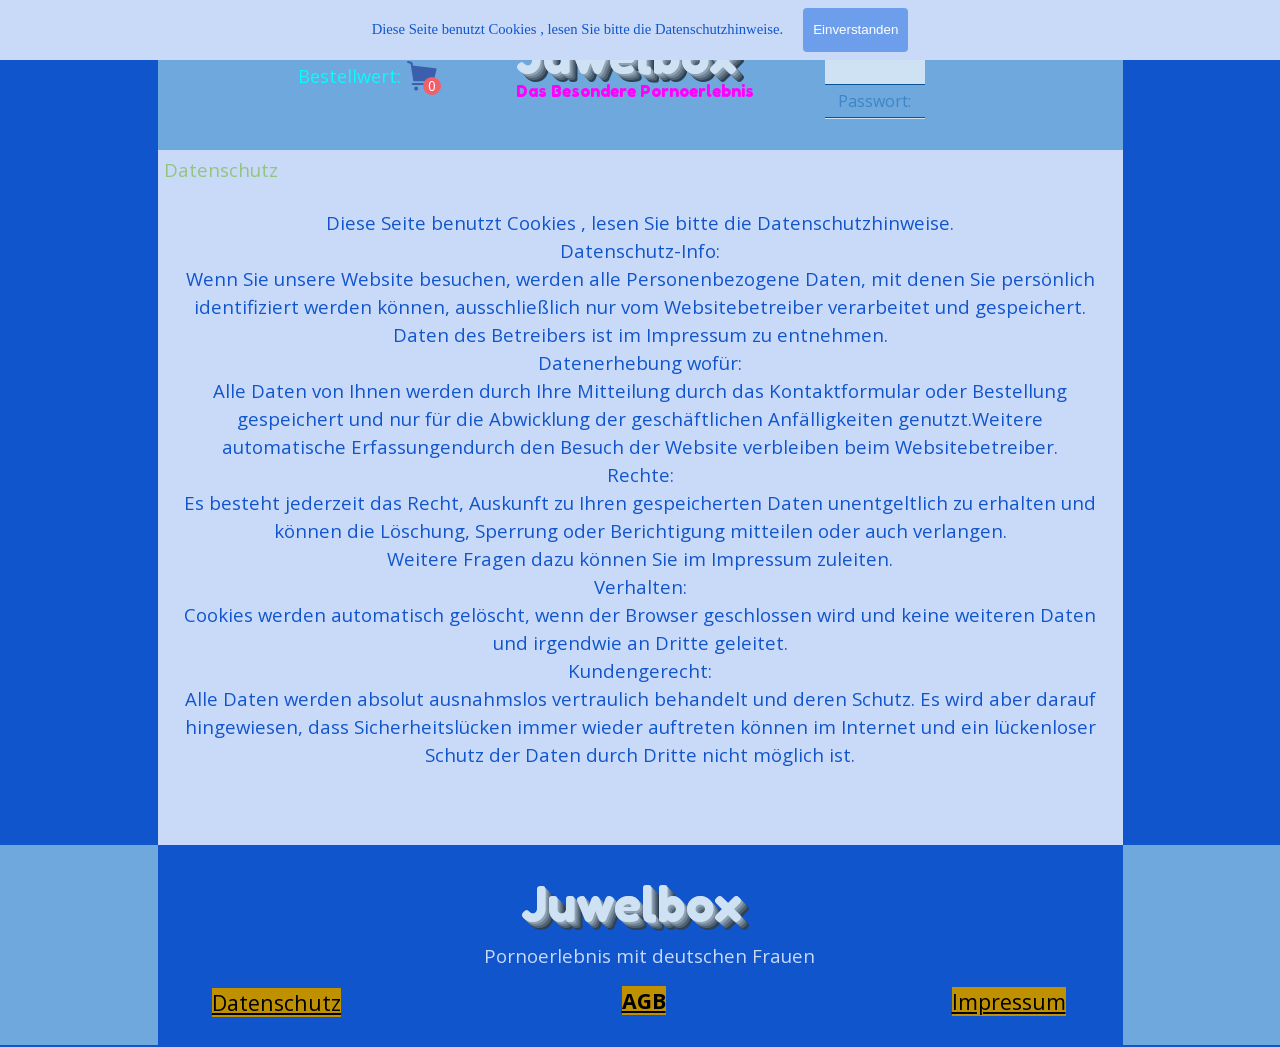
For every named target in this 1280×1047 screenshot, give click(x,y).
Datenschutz (276, 1002)
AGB (644, 1000)
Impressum (1009, 1001)
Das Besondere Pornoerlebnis (635, 91)
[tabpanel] (640, 517)
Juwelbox (631, 904)
